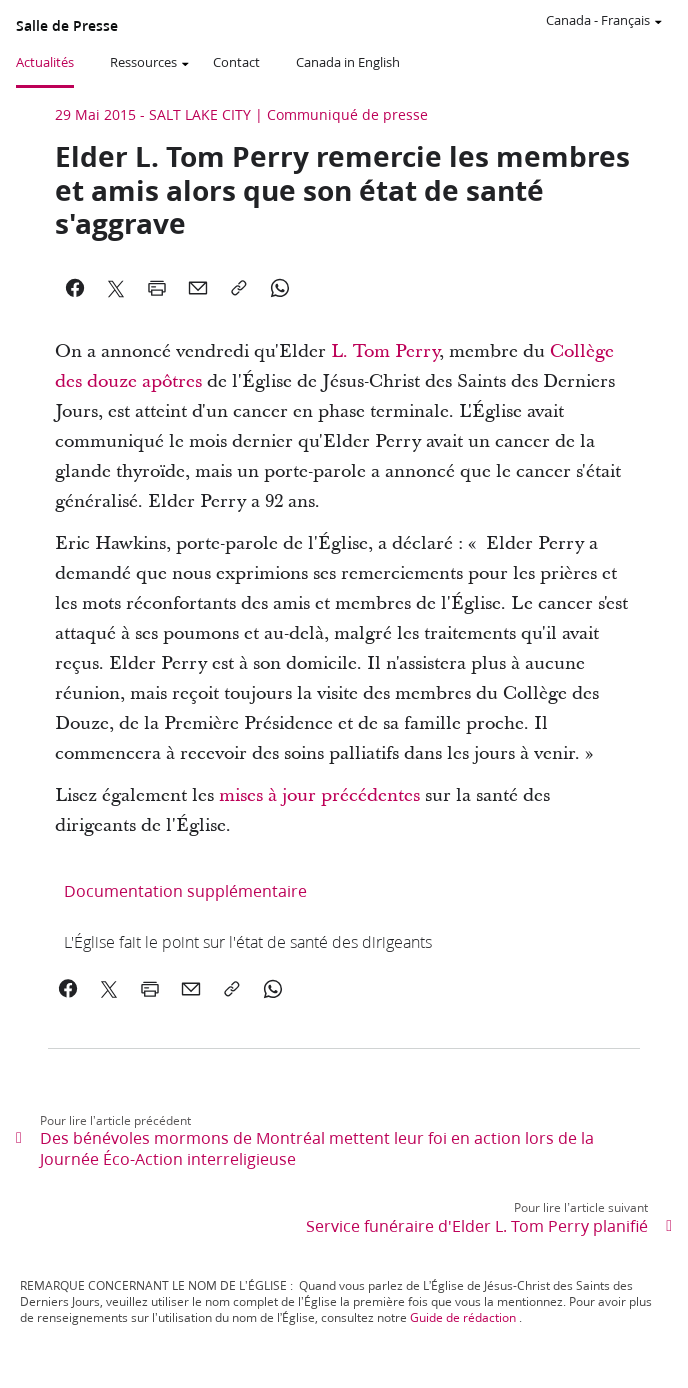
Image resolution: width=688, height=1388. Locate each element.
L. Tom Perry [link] (385, 351)
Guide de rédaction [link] (463, 1317)
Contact (236, 62)
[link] (248, 941)
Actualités (45, 62)
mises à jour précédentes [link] (319, 795)
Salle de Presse (67, 26)
